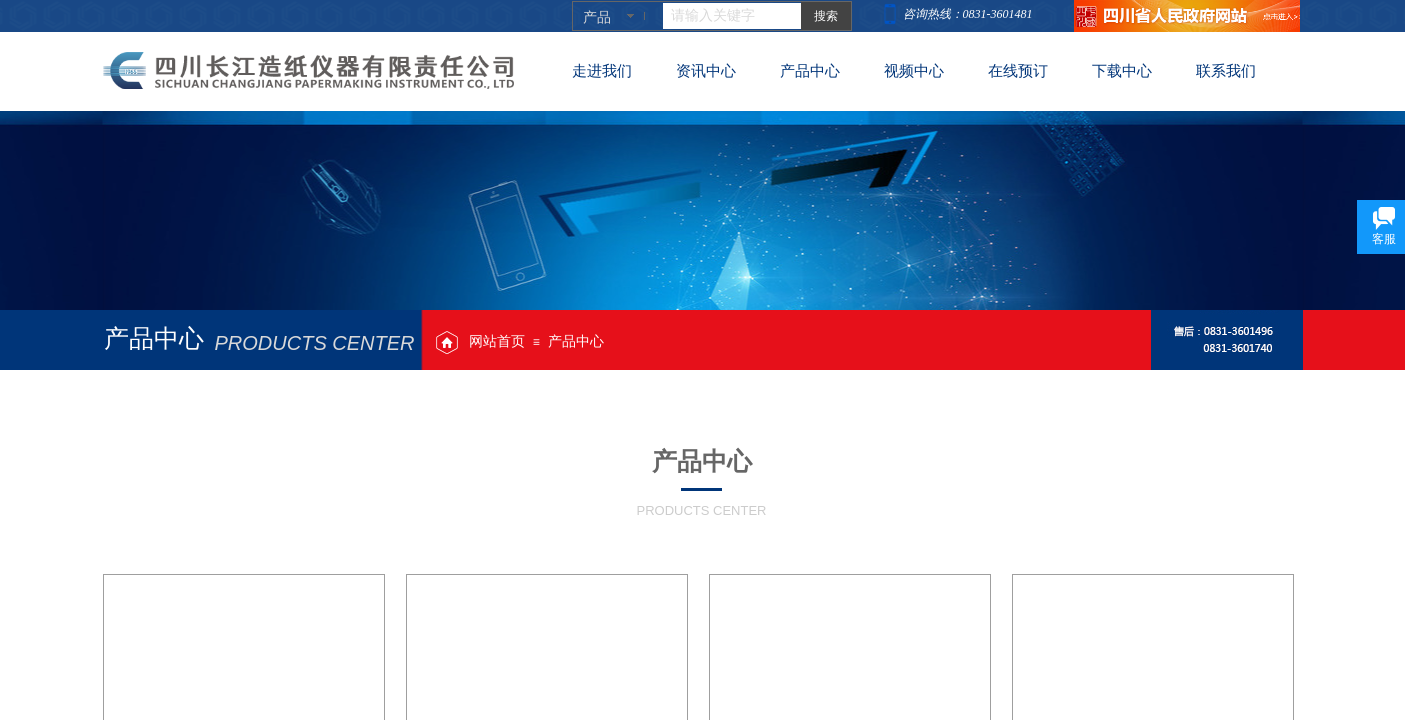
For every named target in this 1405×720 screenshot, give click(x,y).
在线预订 (1018, 71)
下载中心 (1122, 71)
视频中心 (914, 71)
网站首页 (497, 341)
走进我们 (602, 71)
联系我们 (1226, 71)
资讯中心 (706, 71)
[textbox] (732, 16)
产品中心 (576, 341)
